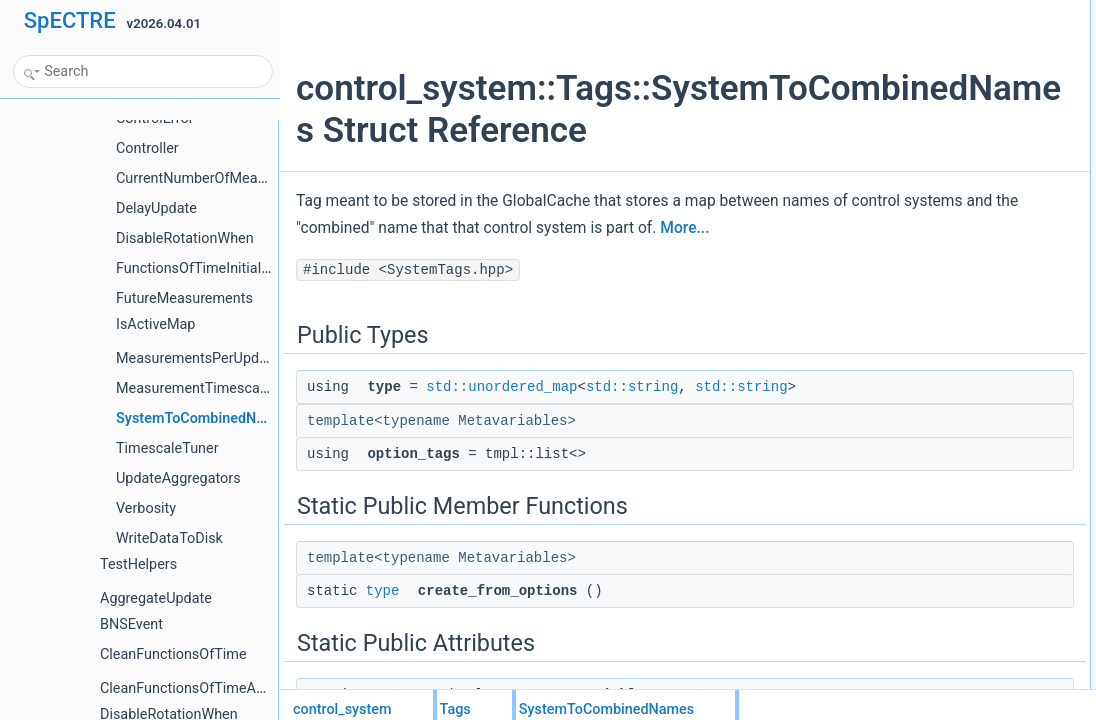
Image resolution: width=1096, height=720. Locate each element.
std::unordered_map (501, 456)
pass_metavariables (914, 143)
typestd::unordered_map (926, 33)
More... (444, 297)
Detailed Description (898, 165)
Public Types (879, 11)
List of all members (895, 187)
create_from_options (915, 99)
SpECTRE (70, 20)
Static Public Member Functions (929, 77)
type (383, 682)
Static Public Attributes (904, 121)
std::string (632, 456)
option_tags (892, 55)
